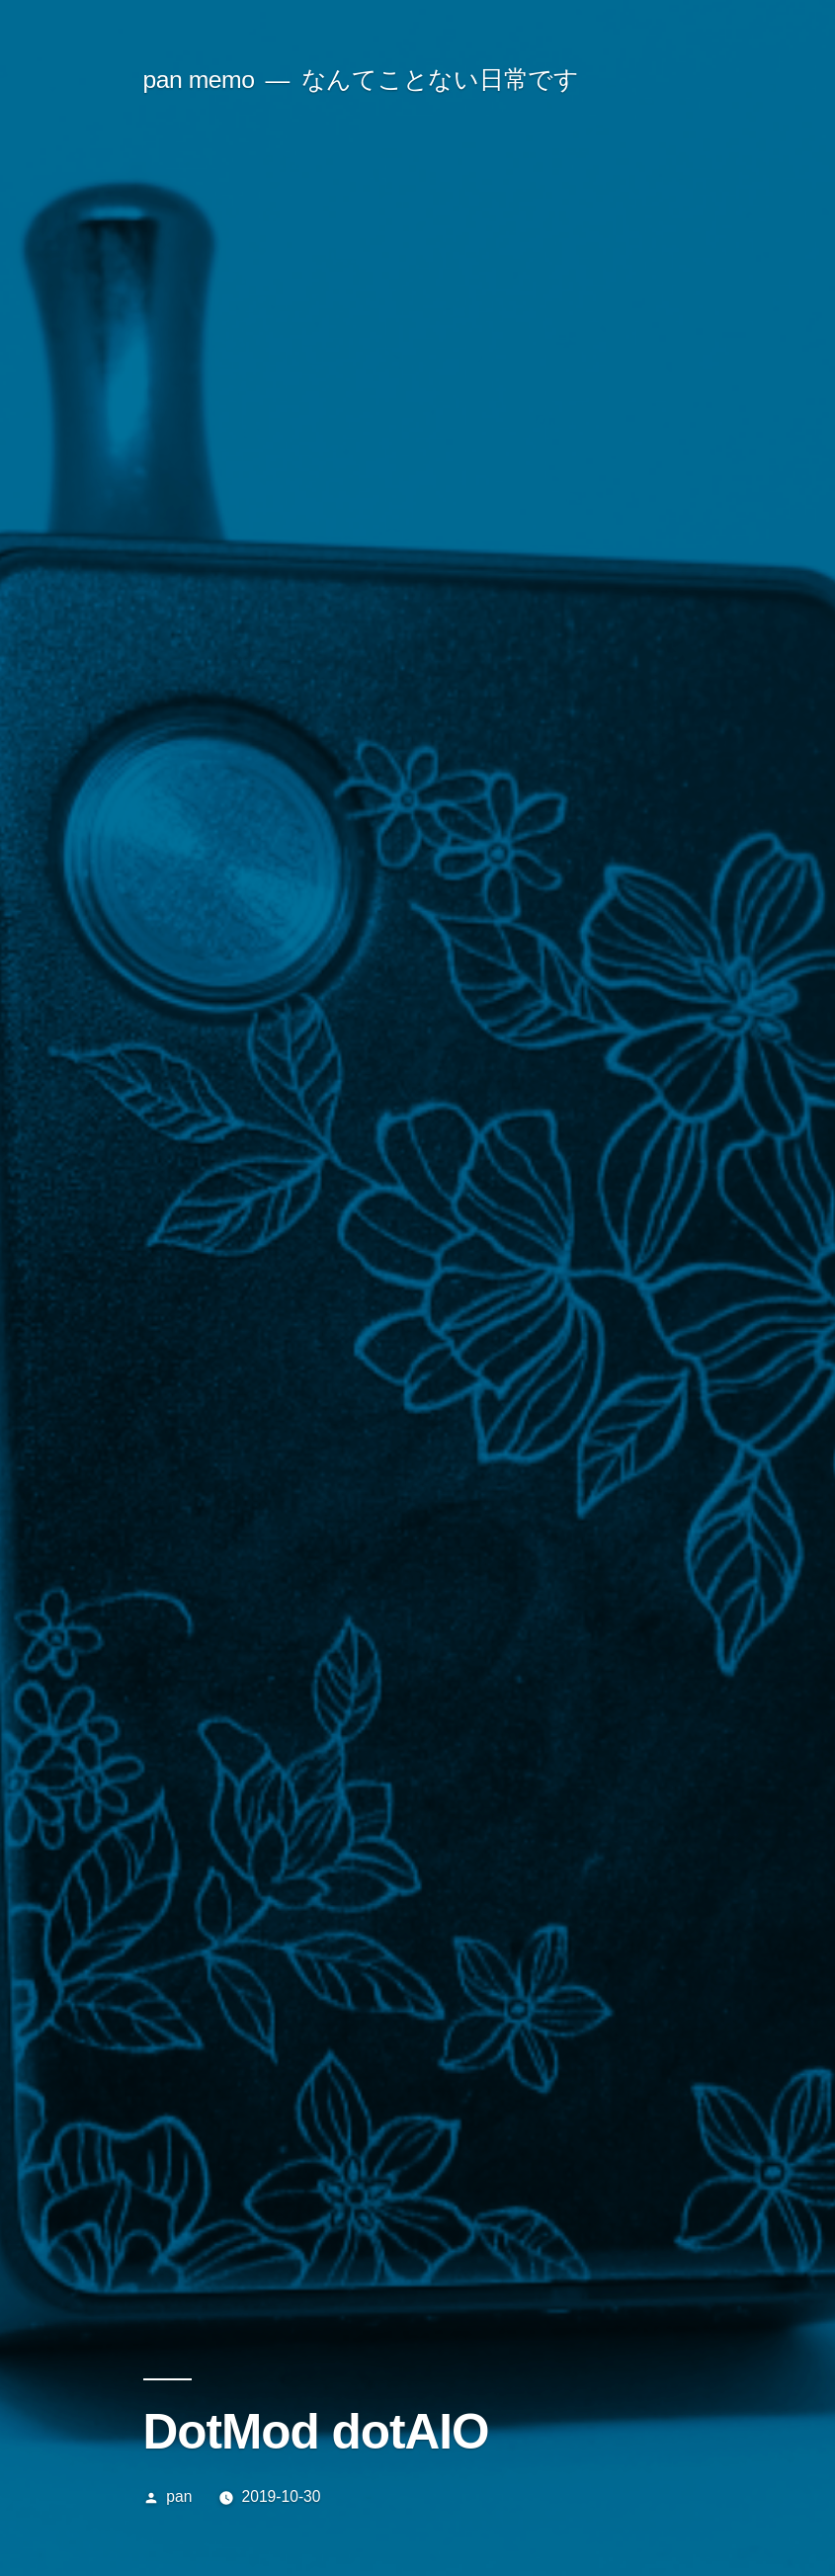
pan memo (199, 79)
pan (179, 2496)
